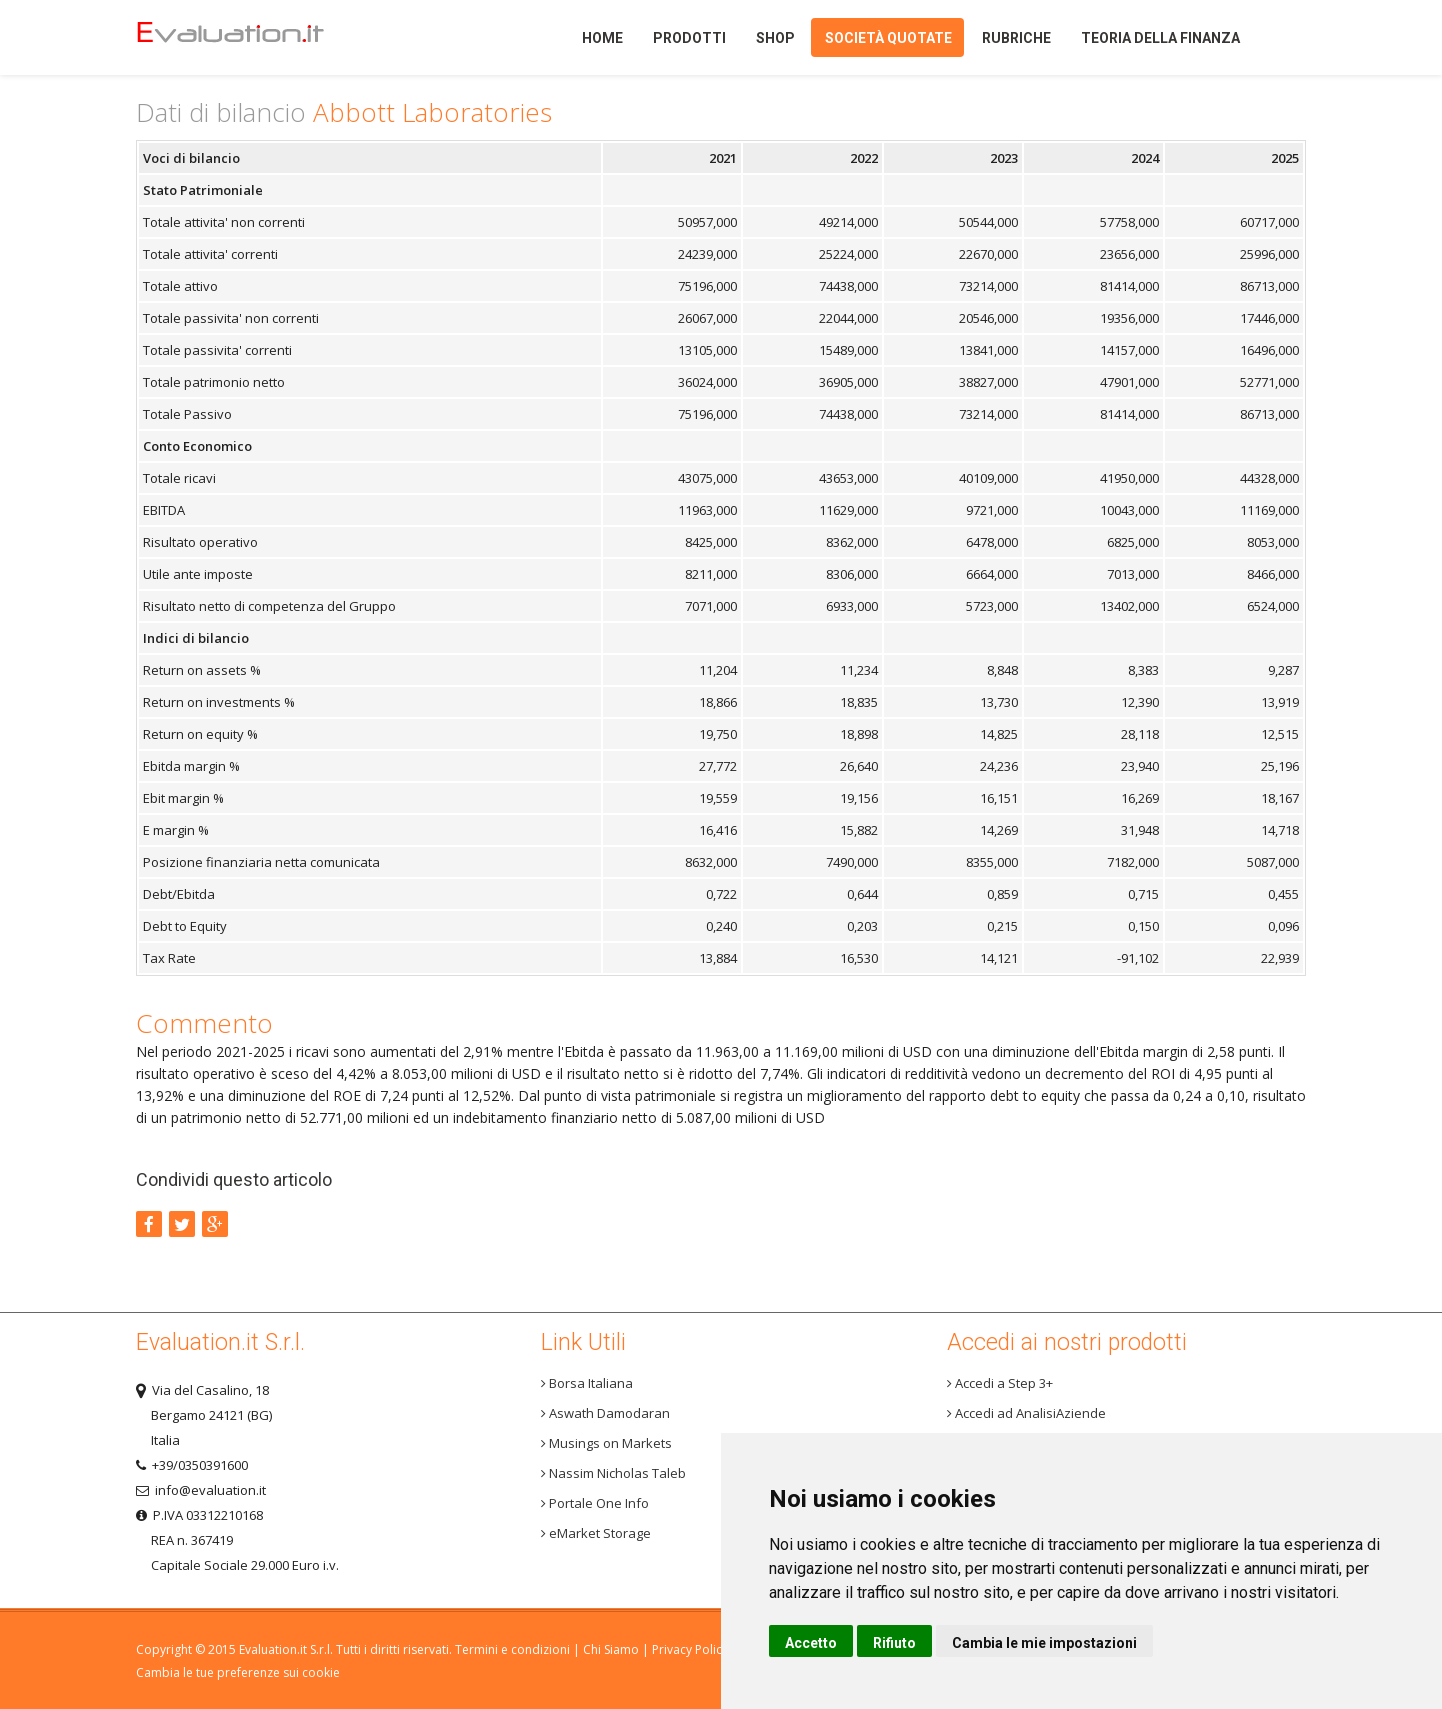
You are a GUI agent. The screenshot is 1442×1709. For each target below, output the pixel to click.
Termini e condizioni (512, 1649)
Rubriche (1016, 38)
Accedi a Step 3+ (1000, 1383)
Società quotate (888, 38)
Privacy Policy (690, 1649)
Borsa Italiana (587, 1383)
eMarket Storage (596, 1533)
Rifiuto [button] (894, 1643)
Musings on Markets (606, 1443)
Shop (775, 38)
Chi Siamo (611, 1649)
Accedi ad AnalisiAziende (1026, 1413)
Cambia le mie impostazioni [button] (1044, 1643)
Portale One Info (595, 1503)
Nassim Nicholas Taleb (613, 1473)
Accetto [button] (811, 1643)
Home (264, 37)
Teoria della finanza (1160, 38)
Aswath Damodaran (605, 1413)
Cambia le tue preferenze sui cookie (238, 1672)
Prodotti (689, 38)
